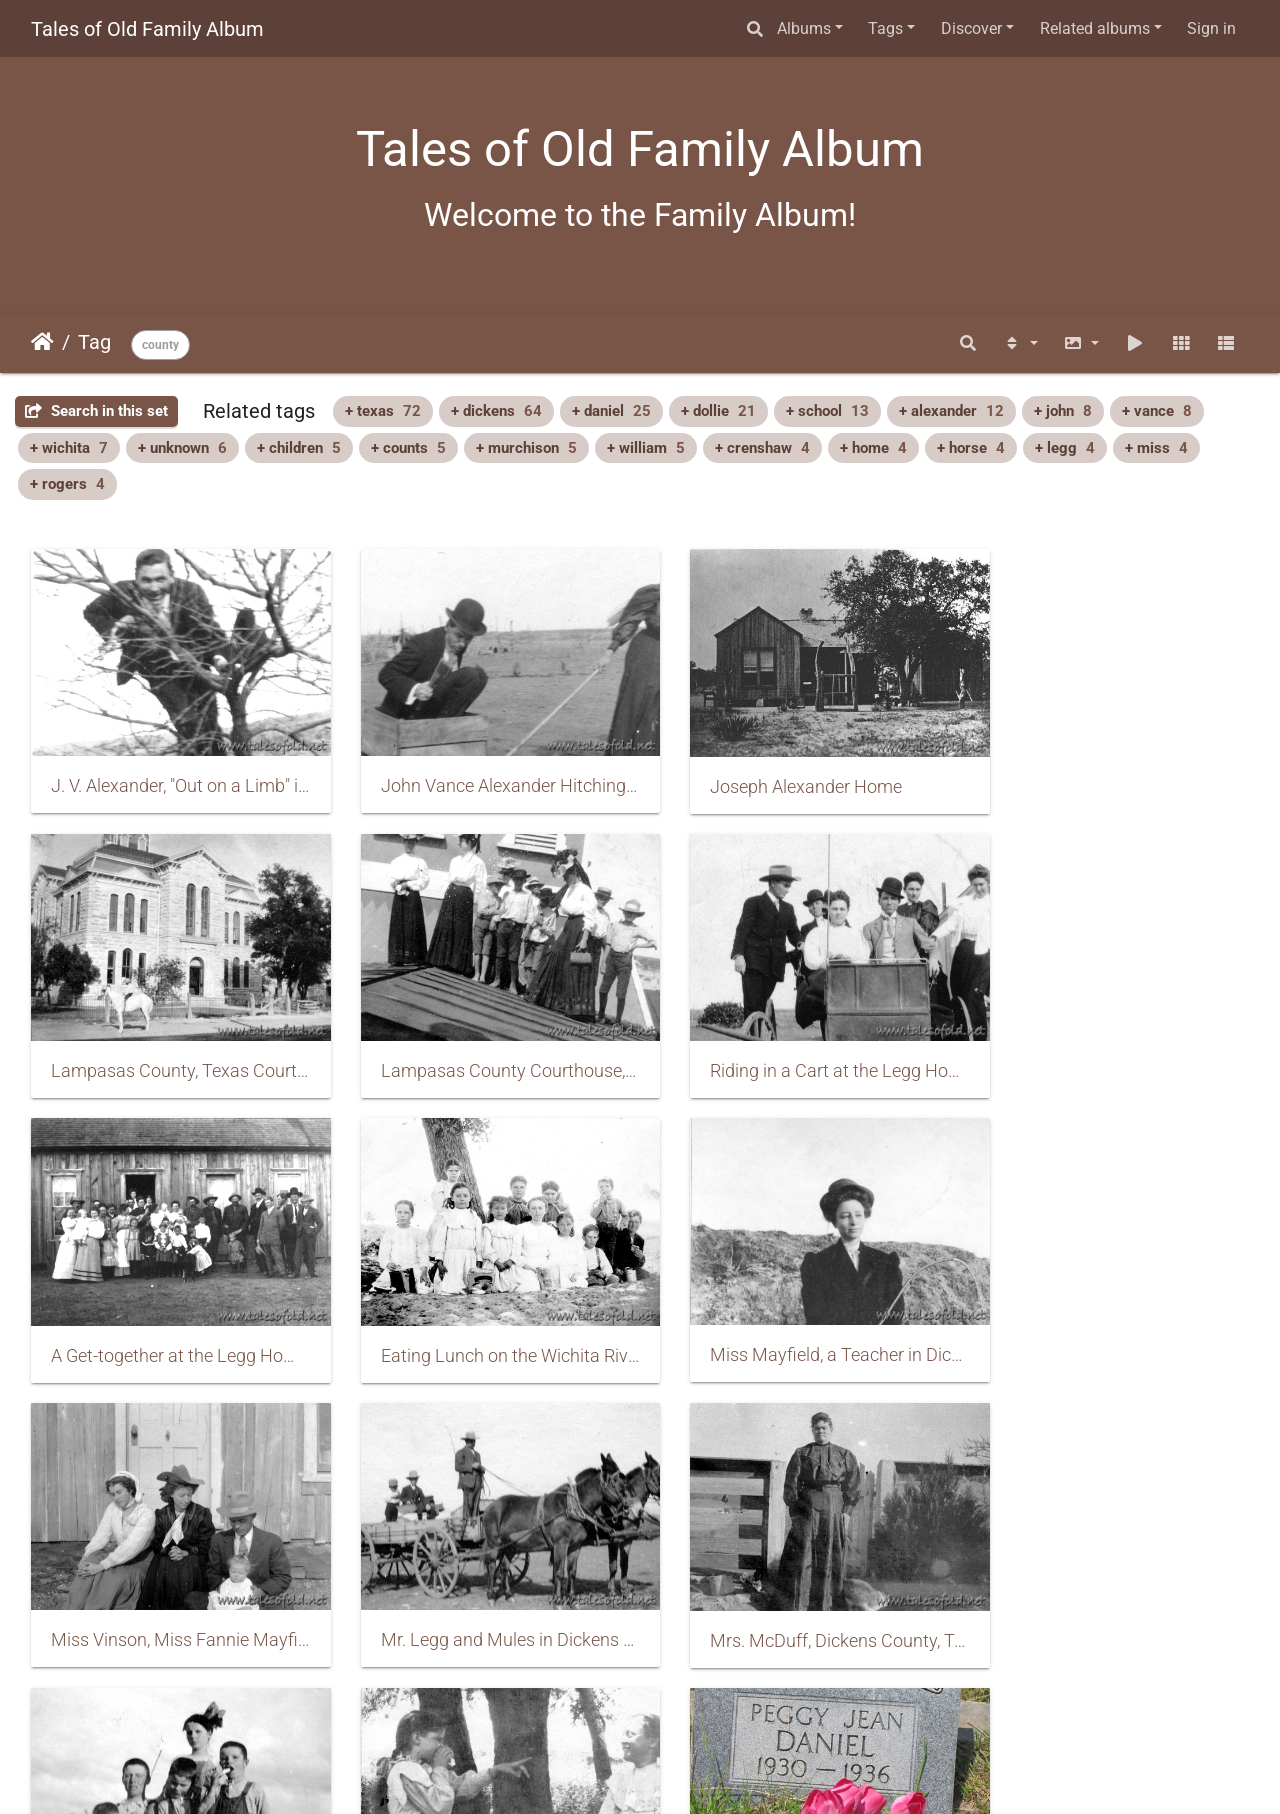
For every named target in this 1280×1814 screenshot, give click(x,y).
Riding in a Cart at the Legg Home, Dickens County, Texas (484, 1046)
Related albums (1095, 28)
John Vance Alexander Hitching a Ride (484, 773)
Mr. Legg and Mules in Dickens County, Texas (796, 1319)
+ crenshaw (762, 448)
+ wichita (69, 448)
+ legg (1065, 448)
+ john (1063, 411)
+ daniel (611, 411)
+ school (827, 411)
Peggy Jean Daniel (747, 1591)
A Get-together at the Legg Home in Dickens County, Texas (796, 1047)
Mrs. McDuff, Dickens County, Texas (1108, 1320)
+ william (646, 448)
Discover (971, 28)
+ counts (408, 448)
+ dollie (718, 411)
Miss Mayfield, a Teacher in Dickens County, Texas (172, 1319)
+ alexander (951, 411)
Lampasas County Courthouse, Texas (172, 1046)
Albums (804, 28)
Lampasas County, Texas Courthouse (1108, 773)
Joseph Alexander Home (771, 774)
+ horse (971, 448)
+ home (873, 448)
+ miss (1156, 448)
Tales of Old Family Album (147, 29)
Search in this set (96, 411)
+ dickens (496, 411)
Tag (94, 342)
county (160, 345)
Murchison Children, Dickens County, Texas (172, 1592)
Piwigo (683, 1771)
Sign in (1211, 28)
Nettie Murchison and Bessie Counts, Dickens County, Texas (484, 1591)
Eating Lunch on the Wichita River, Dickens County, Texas (1108, 1047)
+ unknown (182, 448)
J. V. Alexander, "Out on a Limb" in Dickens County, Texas (172, 773)
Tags (885, 28)
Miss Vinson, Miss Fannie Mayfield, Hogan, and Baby (484, 1319)
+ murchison (526, 448)
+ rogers (67, 484)
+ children (299, 448)
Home (42, 342)
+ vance (1157, 411)
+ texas (383, 411)
